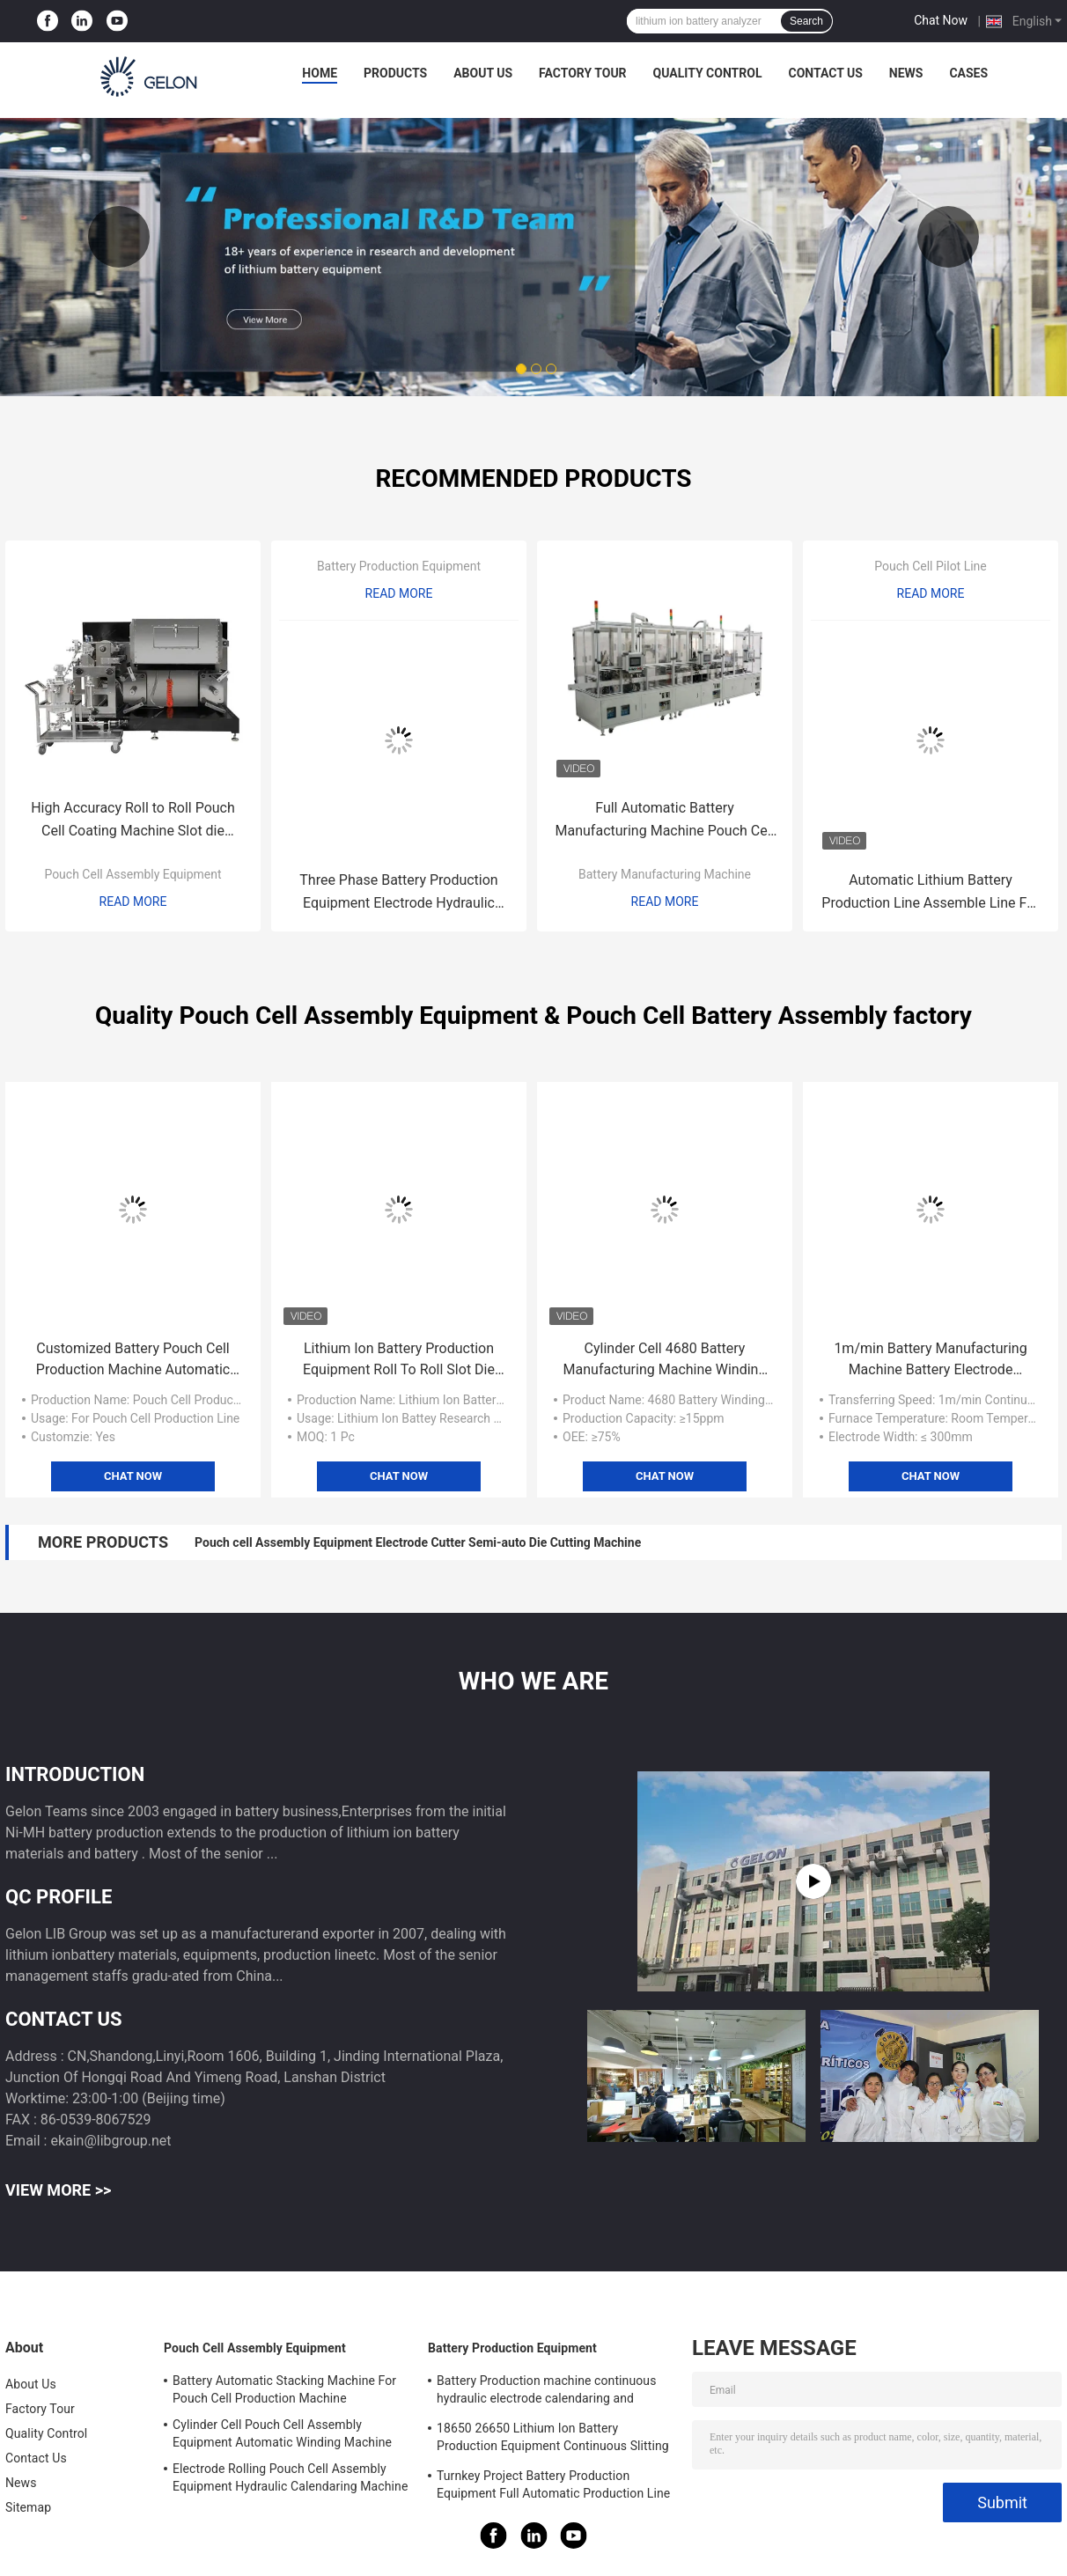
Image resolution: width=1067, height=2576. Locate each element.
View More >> (58, 2190)
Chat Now (941, 20)
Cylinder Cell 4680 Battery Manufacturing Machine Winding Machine (665, 1360)
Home (319, 73)
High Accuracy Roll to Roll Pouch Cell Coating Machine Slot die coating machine (133, 821)
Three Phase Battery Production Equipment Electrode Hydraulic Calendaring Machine (398, 893)
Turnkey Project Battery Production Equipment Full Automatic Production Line (553, 2484)
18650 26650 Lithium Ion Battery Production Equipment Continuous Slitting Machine (553, 2439)
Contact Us (825, 73)
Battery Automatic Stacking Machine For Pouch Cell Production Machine (284, 2389)
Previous (119, 237)
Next (948, 237)
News (906, 73)
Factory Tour (583, 73)
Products (395, 73)
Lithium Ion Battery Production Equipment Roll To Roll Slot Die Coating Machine (399, 1360)
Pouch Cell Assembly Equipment (132, 874)
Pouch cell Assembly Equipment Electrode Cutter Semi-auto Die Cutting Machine (418, 1542)
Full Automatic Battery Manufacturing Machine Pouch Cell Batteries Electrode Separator (665, 821)
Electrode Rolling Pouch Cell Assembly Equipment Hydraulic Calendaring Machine (290, 2477)
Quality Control (707, 73)
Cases (968, 73)
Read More (133, 901)
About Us (482, 73)
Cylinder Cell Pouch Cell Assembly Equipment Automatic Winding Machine (282, 2433)
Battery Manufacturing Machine (664, 874)
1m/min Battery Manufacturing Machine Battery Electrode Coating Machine (930, 1360)
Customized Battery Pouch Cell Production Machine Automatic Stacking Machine (133, 1360)
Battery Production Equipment (399, 566)
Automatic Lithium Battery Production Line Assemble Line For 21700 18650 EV (930, 893)
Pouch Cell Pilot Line (930, 566)
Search (806, 21)
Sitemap (28, 2507)
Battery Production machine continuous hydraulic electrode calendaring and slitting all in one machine (547, 2392)
